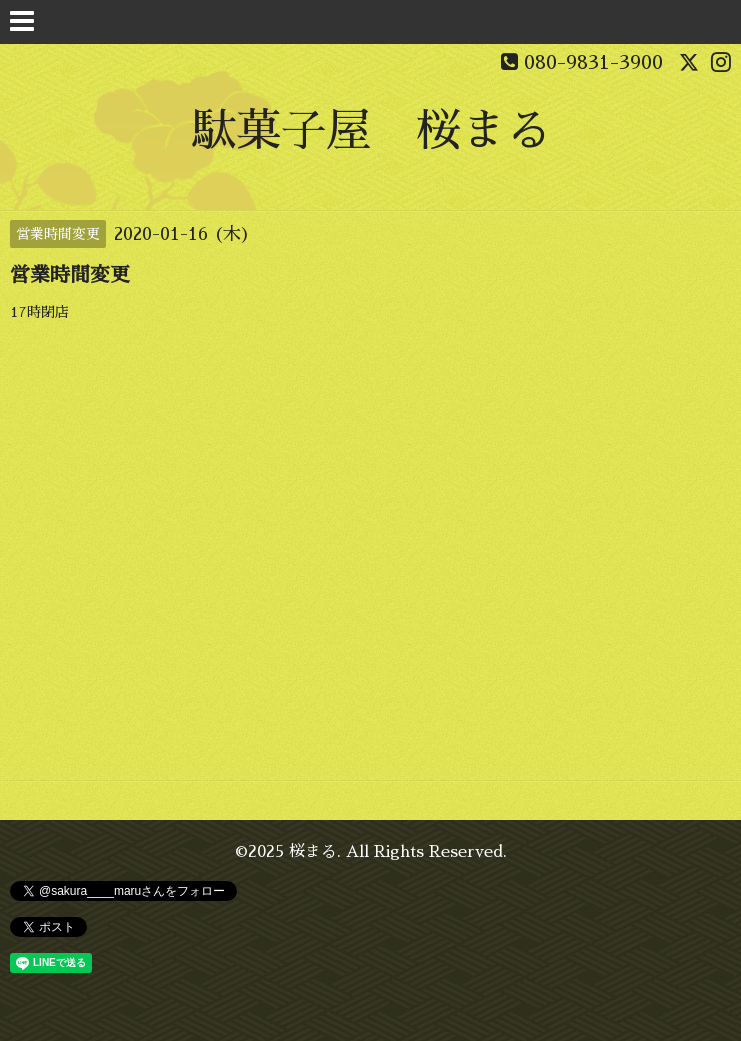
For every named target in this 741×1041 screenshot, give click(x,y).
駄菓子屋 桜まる (371, 130)
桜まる (313, 852)
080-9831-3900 (593, 62)
